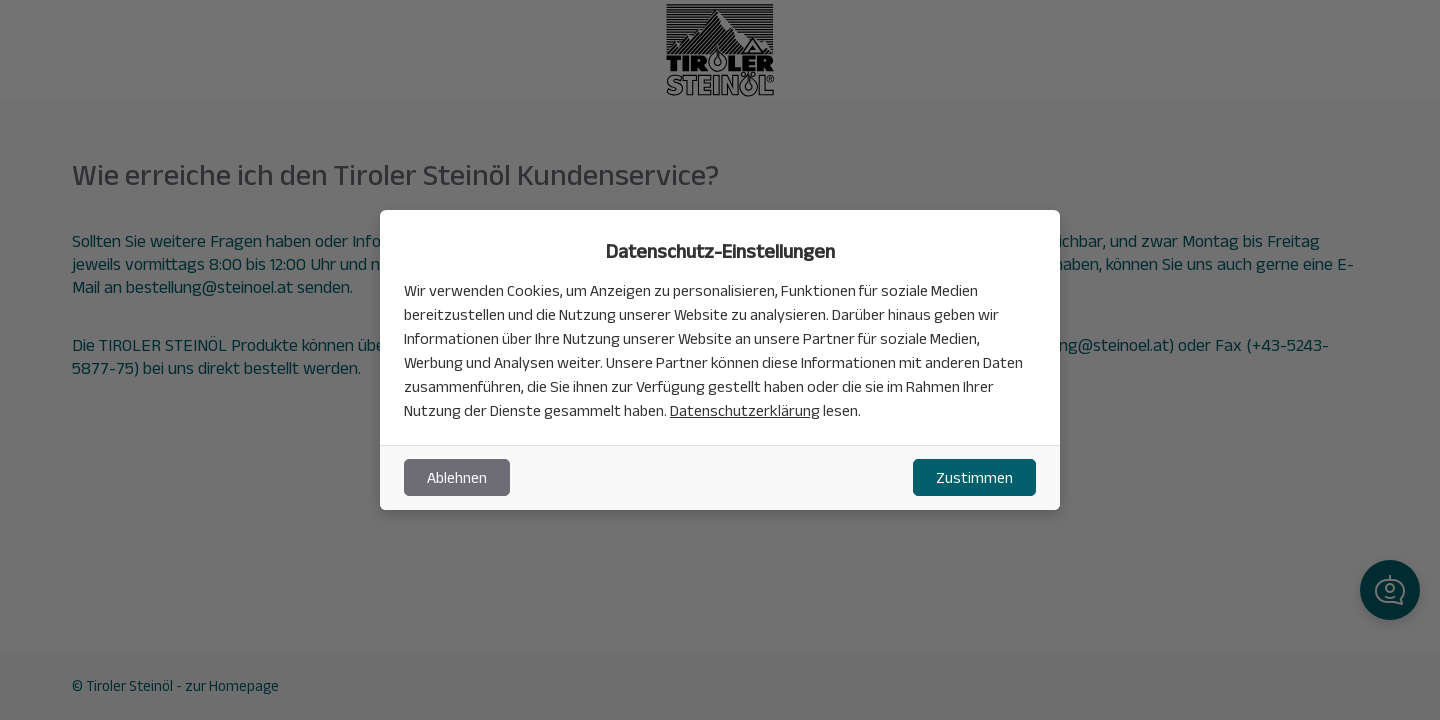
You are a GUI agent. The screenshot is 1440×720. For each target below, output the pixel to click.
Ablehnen (457, 477)
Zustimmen (974, 477)
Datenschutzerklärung (745, 410)
